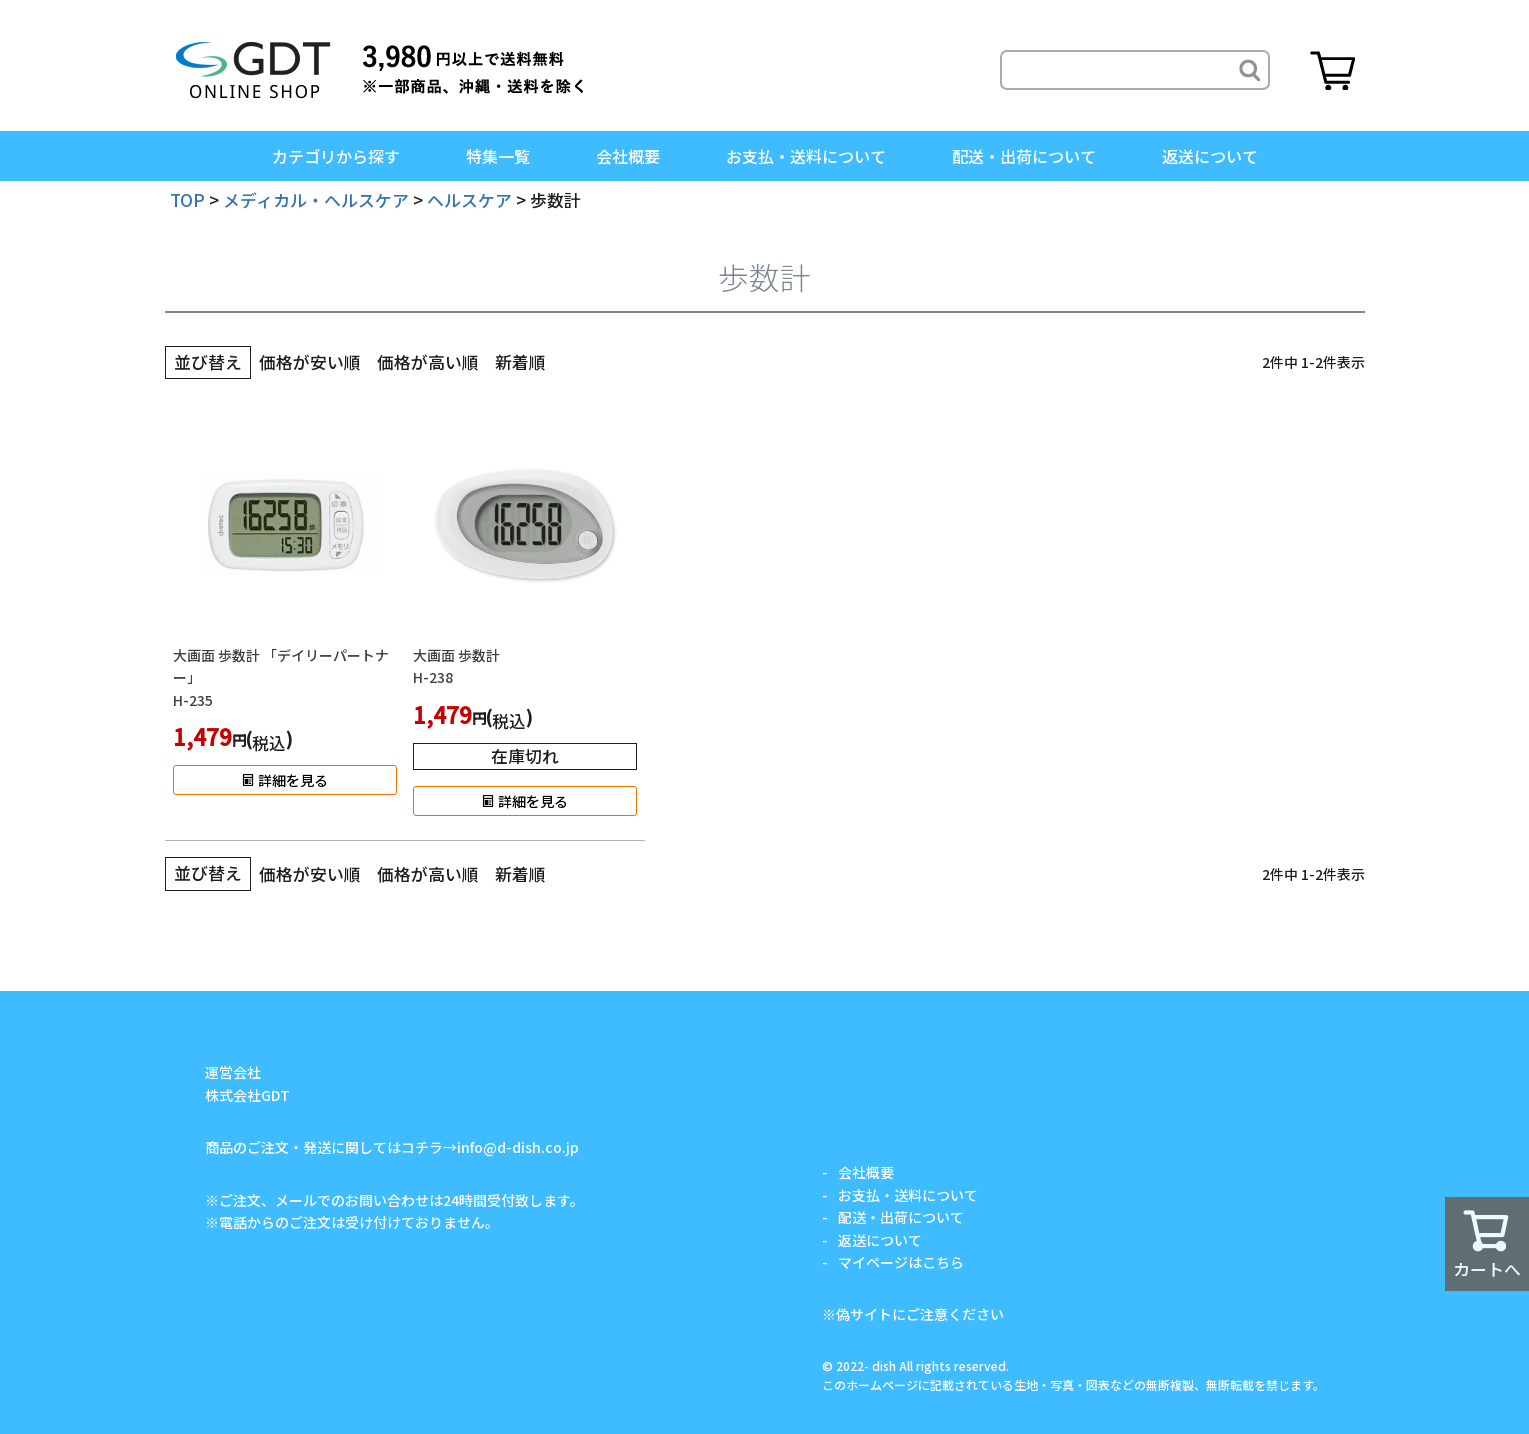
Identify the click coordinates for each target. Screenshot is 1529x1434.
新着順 (520, 362)
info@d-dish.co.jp (518, 1147)
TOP (187, 200)
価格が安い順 (310, 362)
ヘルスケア (469, 200)
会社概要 (628, 156)
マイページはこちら (901, 1262)
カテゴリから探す (336, 156)
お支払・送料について (806, 156)
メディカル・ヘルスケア (316, 200)
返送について (1210, 156)
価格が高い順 (428, 362)
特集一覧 (498, 156)
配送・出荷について (1024, 156)
